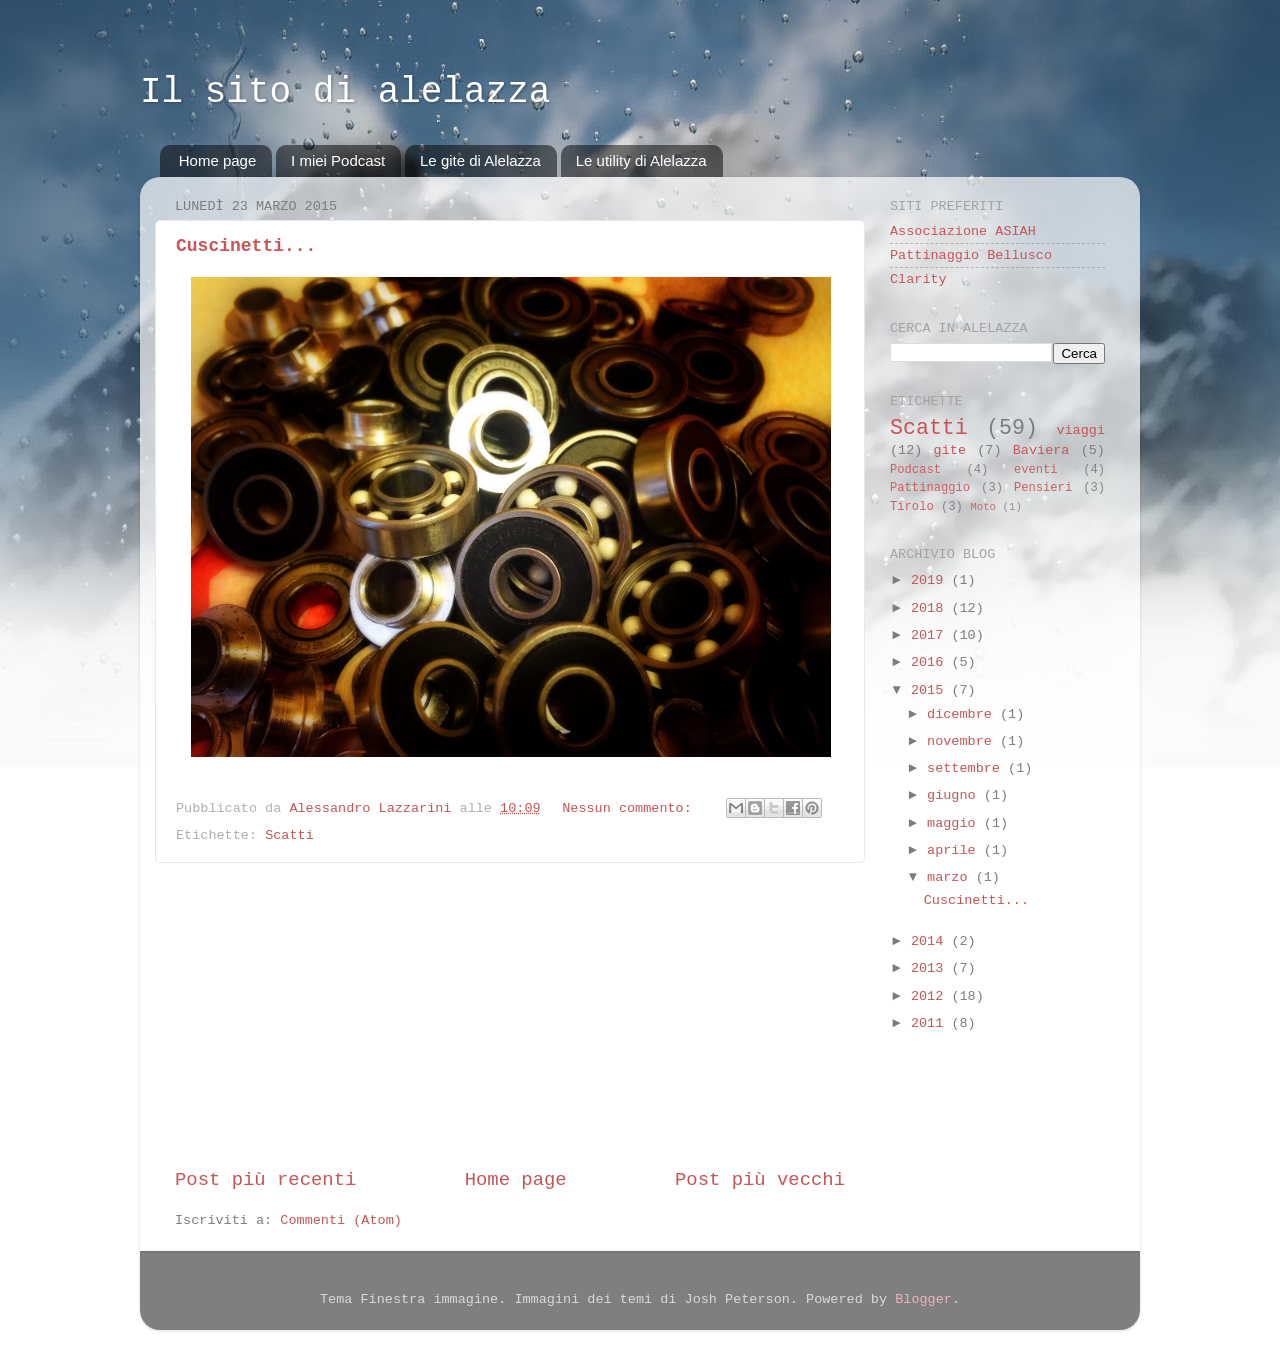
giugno (955, 795)
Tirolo (912, 507)
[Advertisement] (510, 1015)
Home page (218, 160)
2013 (931, 968)
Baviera (1041, 450)
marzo (951, 877)
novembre (963, 741)
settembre (967, 768)
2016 (931, 662)
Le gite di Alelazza (480, 160)
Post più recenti (265, 1180)
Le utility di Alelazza (641, 160)
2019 (931, 580)
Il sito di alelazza (345, 92)
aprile (955, 850)
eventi (1036, 470)
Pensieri (1043, 488)
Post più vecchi (760, 1180)
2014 (931, 941)
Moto (983, 507)
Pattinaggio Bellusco (971, 255)
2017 (931, 635)
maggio (955, 823)
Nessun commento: (631, 808)
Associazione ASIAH (963, 231)
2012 (931, 996)
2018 (931, 608)
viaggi (1080, 430)
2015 (931, 690)
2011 (931, 1023)
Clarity (918, 279)
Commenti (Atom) (341, 1220)
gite (950, 450)
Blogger (923, 1299)
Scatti (289, 835)
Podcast (915, 470)
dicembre (963, 714)
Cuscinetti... (246, 246)
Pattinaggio (930, 488)
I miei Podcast (338, 160)
